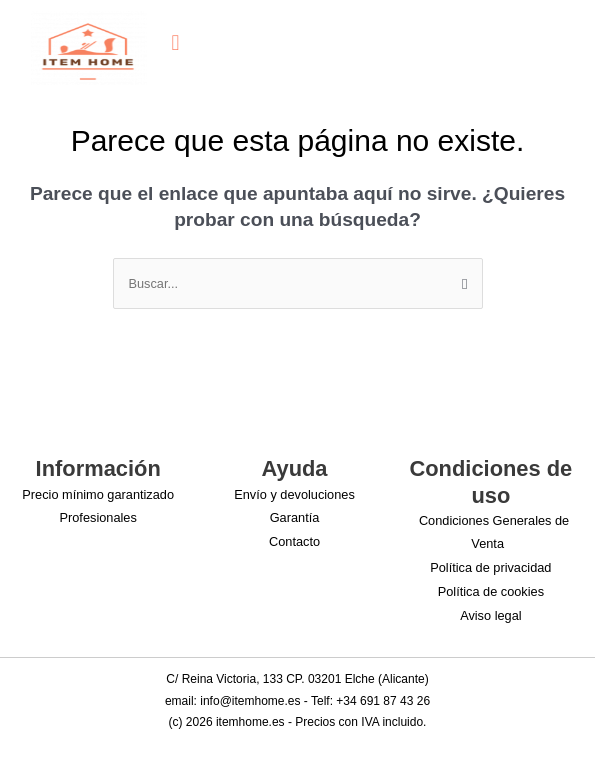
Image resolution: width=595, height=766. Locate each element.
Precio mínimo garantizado (98, 494)
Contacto (294, 541)
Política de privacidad (490, 567)
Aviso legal (490, 615)
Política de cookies (491, 591)
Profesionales (98, 517)
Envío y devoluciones (294, 494)
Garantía (295, 517)
